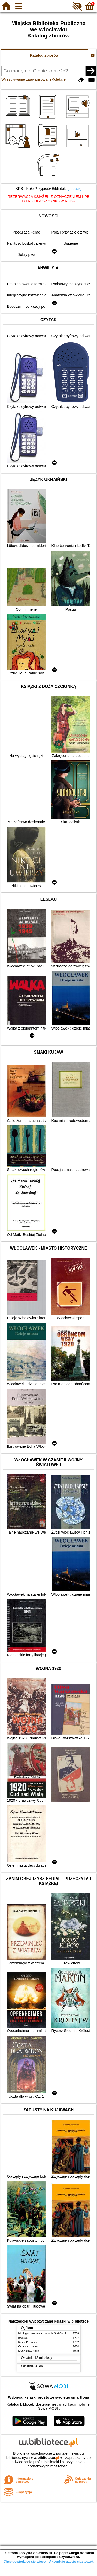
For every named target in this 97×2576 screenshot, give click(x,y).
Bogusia (23, 2338)
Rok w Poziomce (28, 2342)
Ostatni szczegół (28, 2346)
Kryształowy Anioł (28, 2350)
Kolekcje (59, 79)
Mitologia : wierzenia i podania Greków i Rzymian (46, 2333)
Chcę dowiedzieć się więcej (24, 2561)
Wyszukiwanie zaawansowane (26, 79)
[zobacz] (74, 188)
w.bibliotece (46, 2457)
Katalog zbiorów (44, 55)
